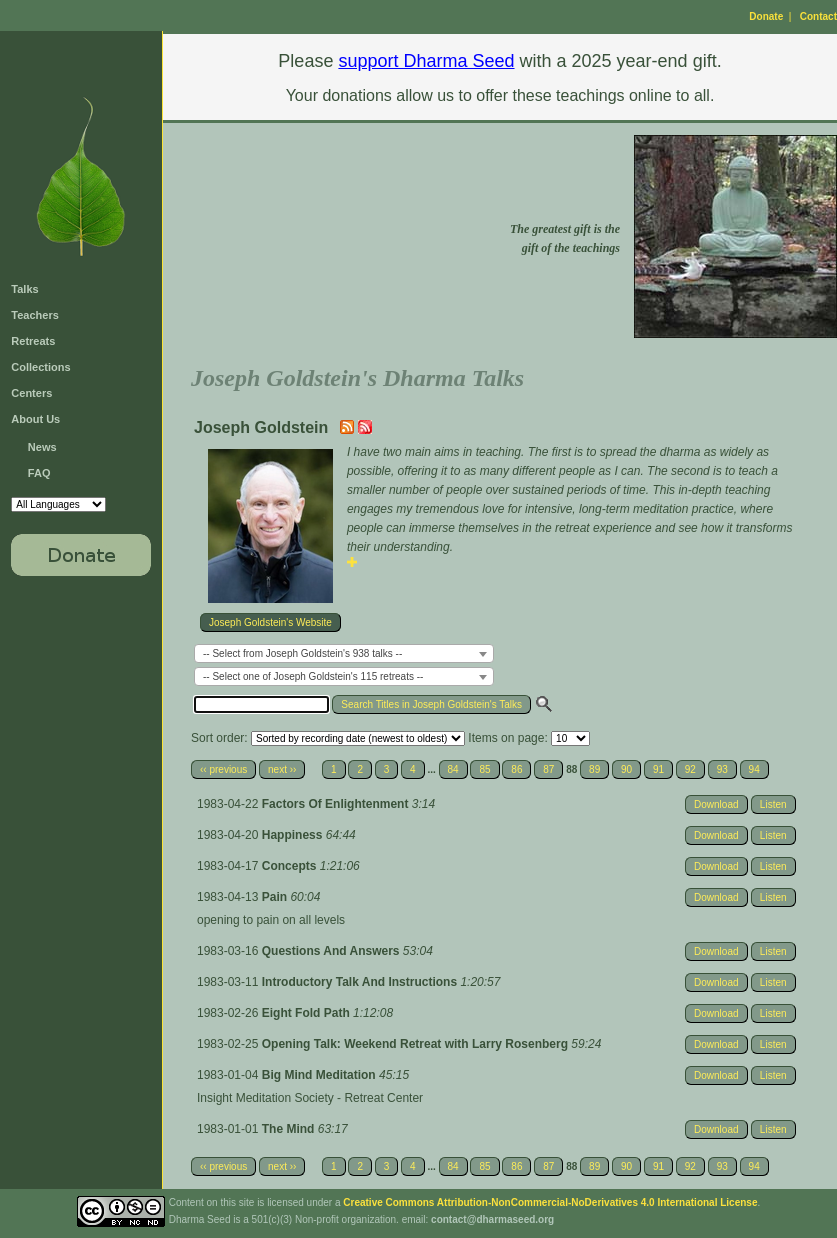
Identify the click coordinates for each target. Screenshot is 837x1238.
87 (548, 769)
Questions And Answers (332, 951)
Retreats (33, 341)
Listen (773, 804)
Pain (276, 897)
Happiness (294, 835)
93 (722, 769)
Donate (766, 16)
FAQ (39, 473)
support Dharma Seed (426, 61)
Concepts (291, 866)
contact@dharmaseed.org (492, 1219)
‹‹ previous (223, 769)
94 (754, 769)
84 (453, 769)
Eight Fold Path (307, 1013)
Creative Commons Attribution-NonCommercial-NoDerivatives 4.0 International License (550, 1202)
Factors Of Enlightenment (337, 804)
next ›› (282, 769)
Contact (818, 16)
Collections (40, 367)
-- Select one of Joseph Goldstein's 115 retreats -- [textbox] (313, 676)
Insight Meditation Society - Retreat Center (310, 1098)
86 (516, 769)
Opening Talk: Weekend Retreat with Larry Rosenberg (417, 1044)
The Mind (290, 1129)
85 (484, 769)
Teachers (35, 315)
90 (626, 769)
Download (716, 804)
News (42, 447)
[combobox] (344, 653)
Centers (31, 393)
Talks (24, 289)
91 (658, 769)
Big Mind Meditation (320, 1075)
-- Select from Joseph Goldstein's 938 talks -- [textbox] (302, 653)
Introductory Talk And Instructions (361, 982)
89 (594, 769)
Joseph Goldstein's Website (270, 622)
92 (690, 769)
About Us (35, 419)
